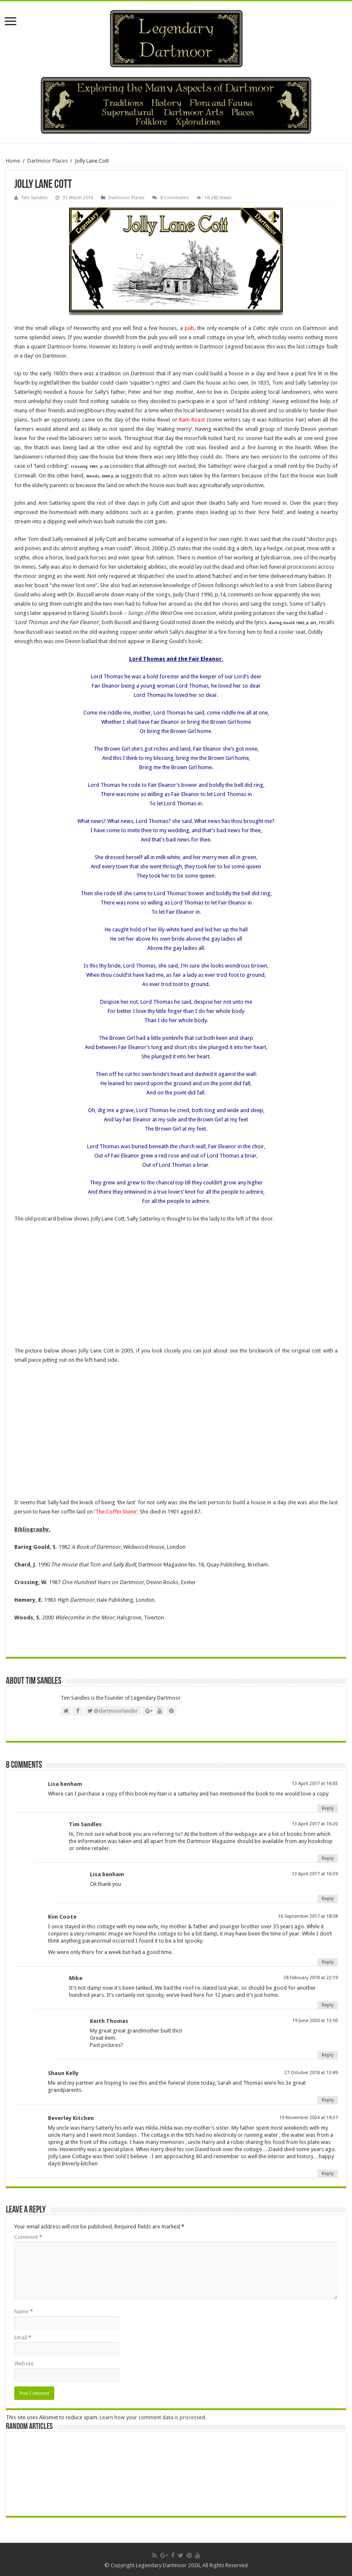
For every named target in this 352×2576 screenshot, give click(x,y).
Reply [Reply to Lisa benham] (327, 1808)
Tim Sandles (34, 197)
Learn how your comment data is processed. (153, 2417)
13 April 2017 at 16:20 (315, 1824)
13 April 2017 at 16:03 (315, 1783)
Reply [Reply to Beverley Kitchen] (327, 2173)
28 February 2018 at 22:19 (310, 1977)
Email (22, 2337)
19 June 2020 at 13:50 (315, 2020)
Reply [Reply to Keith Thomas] (327, 2055)
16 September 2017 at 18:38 (308, 1916)
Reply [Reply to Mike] (327, 2005)
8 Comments (174, 197)
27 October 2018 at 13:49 (311, 2072)
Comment (28, 2237)
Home (13, 161)
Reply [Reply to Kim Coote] (327, 1962)
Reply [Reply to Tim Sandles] (327, 1858)
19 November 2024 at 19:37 (308, 2117)
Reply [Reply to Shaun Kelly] (327, 2100)
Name (23, 2311)
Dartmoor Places (47, 161)
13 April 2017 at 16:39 (315, 1874)
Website (24, 2363)
